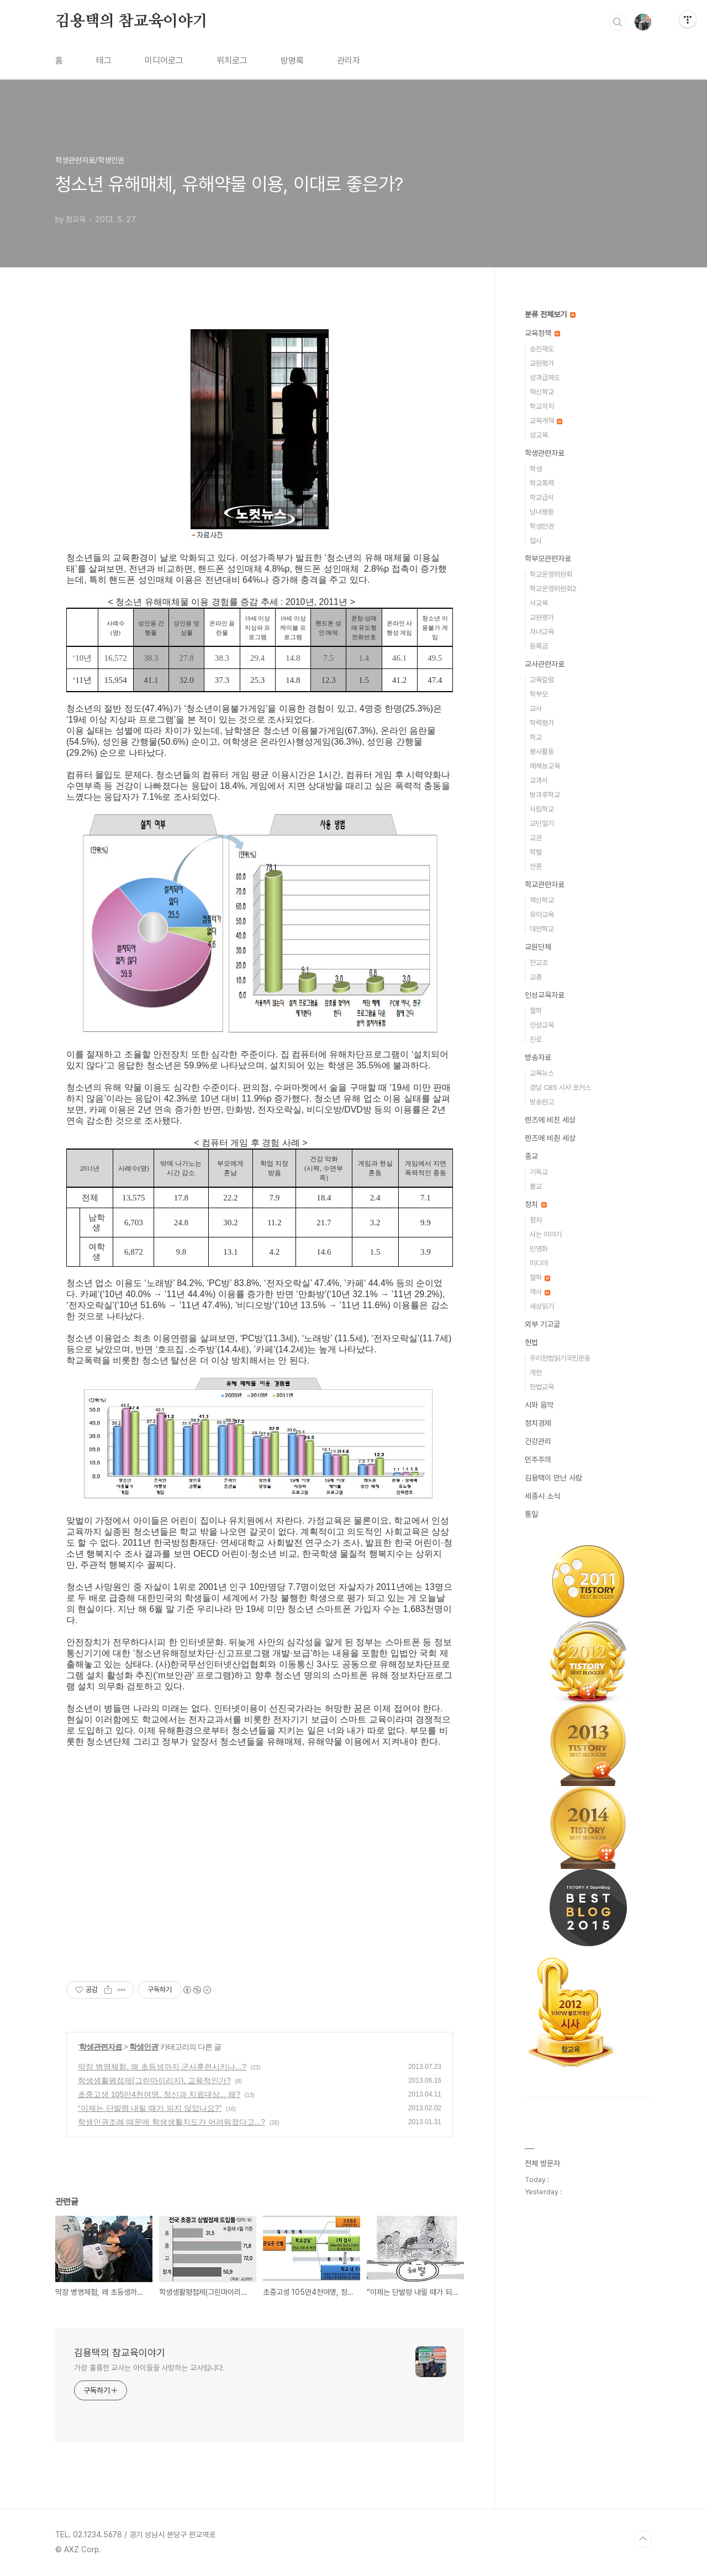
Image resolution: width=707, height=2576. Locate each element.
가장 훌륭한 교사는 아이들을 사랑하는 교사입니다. (149, 2367)
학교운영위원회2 (553, 588)
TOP (643, 2539)
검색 (617, 22)
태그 (104, 60)
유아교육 (542, 914)
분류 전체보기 (550, 314)
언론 (536, 866)
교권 (536, 838)
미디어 (539, 1263)
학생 (536, 469)
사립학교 (542, 809)
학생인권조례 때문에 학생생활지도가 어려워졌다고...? (171, 2121)
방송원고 (542, 1102)
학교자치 (542, 406)
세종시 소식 (542, 1496)
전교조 (539, 962)
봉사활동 (542, 751)
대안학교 (542, 929)
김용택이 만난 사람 (553, 1477)
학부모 (539, 694)
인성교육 (542, 1025)
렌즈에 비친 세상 (550, 1119)
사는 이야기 (546, 1234)
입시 (536, 540)
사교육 (539, 603)
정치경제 (538, 1423)
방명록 (292, 60)
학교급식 (542, 497)
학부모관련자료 (548, 558)
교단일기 (542, 823)
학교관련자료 (544, 884)
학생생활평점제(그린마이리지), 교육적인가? (154, 2080)
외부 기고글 (542, 1324)
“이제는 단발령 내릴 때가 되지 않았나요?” (150, 2108)
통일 (531, 1514)
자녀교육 (542, 632)
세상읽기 (542, 1306)
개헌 (536, 1372)
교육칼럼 (542, 680)
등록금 (539, 646)
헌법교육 (542, 1387)
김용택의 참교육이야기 (131, 21)
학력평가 (542, 723)
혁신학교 (542, 392)
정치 (536, 1204)
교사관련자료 (544, 664)
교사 (536, 708)
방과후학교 (545, 795)
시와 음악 (539, 1404)
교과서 (539, 780)
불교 (536, 1186)
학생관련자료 (100, 2046)
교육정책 (542, 333)
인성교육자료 (544, 995)
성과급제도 (545, 377)
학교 (536, 737)
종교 (531, 1156)
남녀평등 (542, 512)
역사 (540, 1292)
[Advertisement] (259, 1874)
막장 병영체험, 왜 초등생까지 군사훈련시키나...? (162, 2066)
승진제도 (542, 349)
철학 (536, 1011)
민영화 (539, 1249)
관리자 (348, 60)
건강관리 (538, 1441)
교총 (536, 977)
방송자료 (538, 1057)
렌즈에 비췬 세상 (550, 1138)
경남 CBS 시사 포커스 (560, 1087)
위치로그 (232, 60)
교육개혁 (546, 421)
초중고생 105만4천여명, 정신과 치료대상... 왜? (159, 2094)
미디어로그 (164, 60)
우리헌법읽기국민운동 (560, 1358)
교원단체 (538, 946)
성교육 (539, 435)
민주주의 (538, 1459)
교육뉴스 (542, 1073)
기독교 (539, 1172)
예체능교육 (545, 766)
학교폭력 (542, 483)
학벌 (536, 852)
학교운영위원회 (551, 574)
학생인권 (143, 2046)
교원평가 (542, 363)
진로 (536, 1039)
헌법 (531, 1342)
